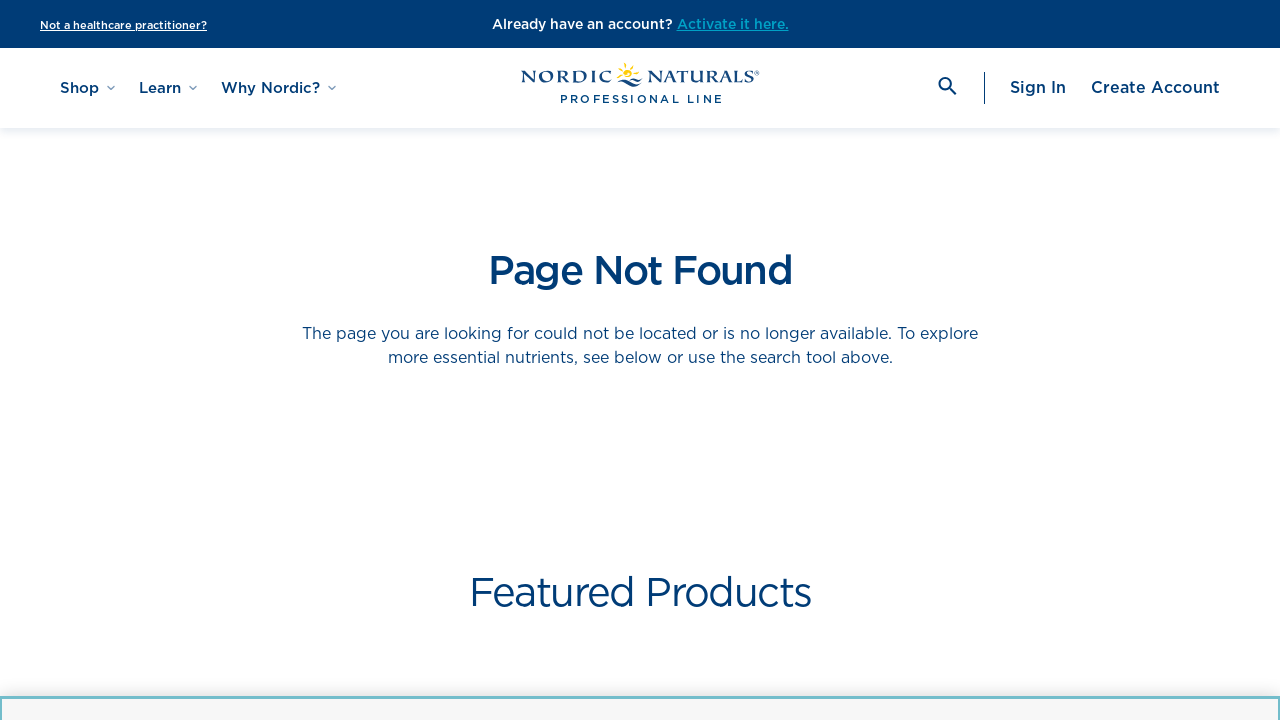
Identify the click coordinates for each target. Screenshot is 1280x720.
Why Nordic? (278, 88)
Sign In (1038, 87)
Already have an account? (584, 24)
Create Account (1155, 87)
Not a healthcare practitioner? (123, 25)
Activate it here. (733, 24)
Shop (87, 88)
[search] (946, 88)
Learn (168, 88)
